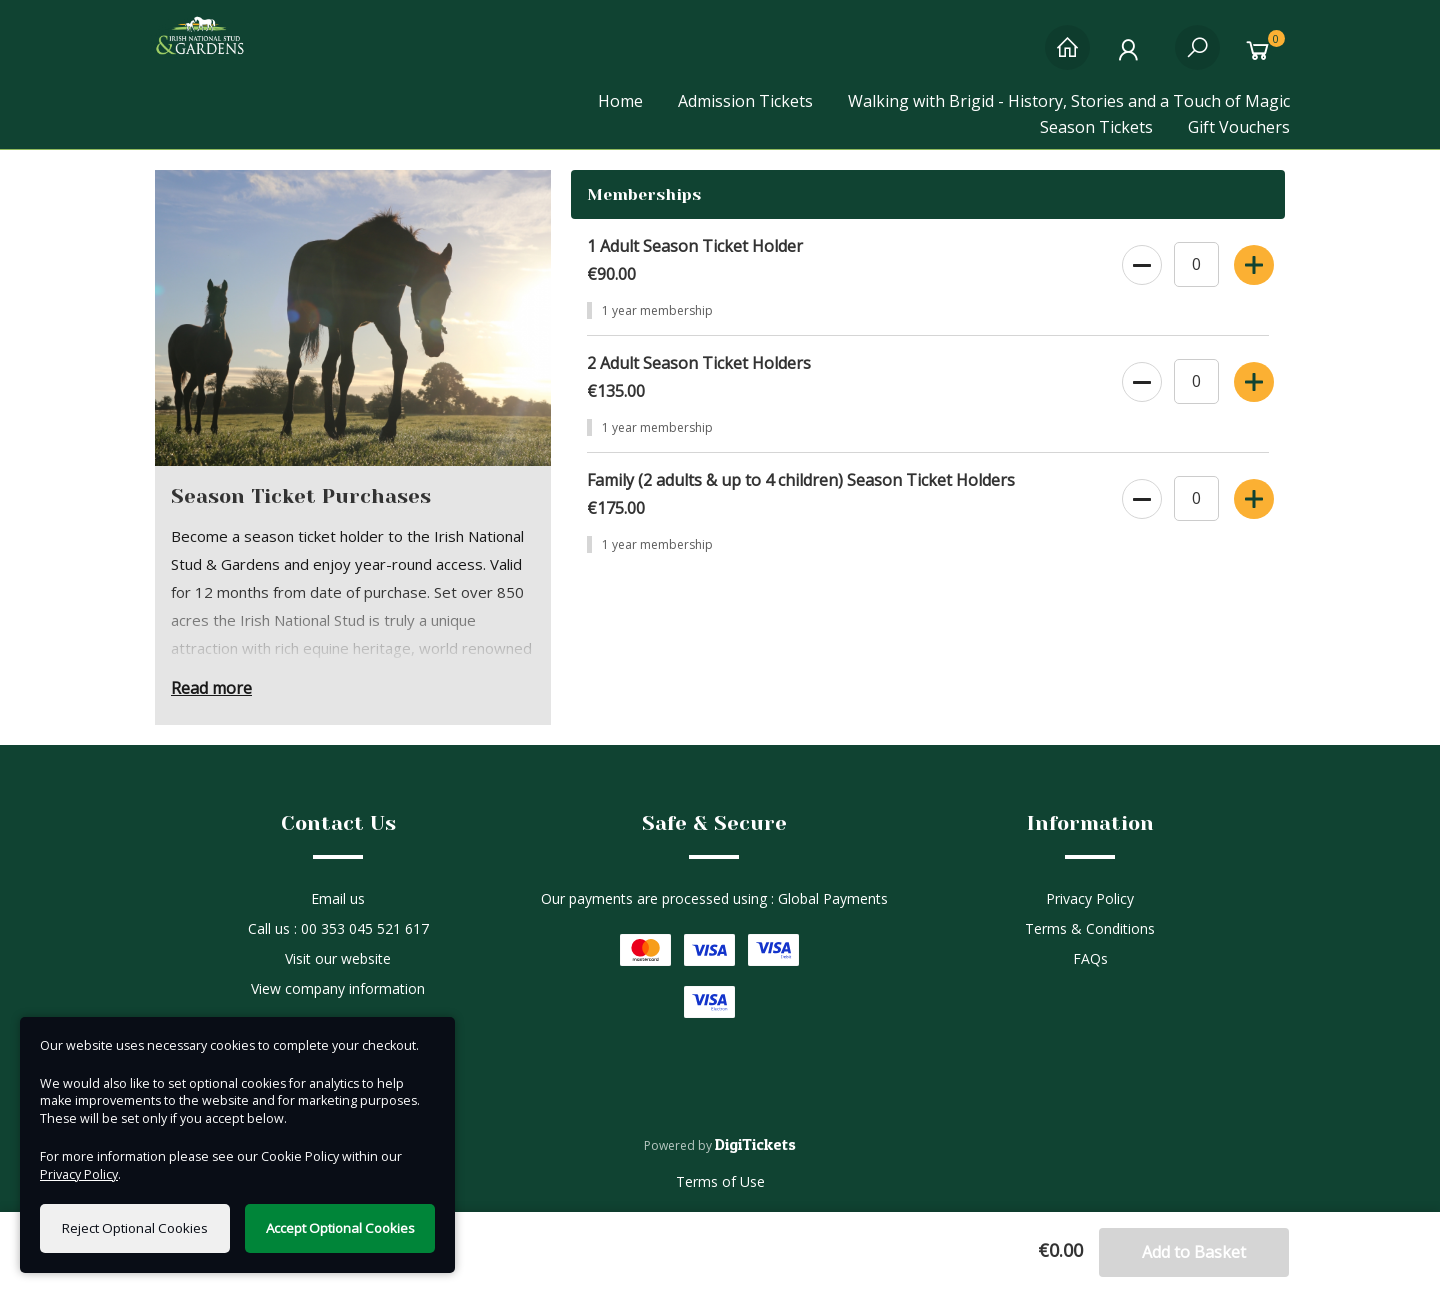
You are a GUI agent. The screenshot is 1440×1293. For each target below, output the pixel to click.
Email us (338, 898)
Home (620, 101)
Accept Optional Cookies (340, 1228)
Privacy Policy (1090, 898)
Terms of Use (720, 1181)
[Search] (1197, 57)
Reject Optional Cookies (135, 1228)
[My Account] (1132, 57)
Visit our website (338, 958)
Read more (211, 688)
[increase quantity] (1252, 261)
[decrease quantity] (1140, 261)
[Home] (1067, 57)
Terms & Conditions (1090, 928)
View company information (338, 988)
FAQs (1090, 958)
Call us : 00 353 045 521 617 (338, 928)
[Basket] (1262, 57)
